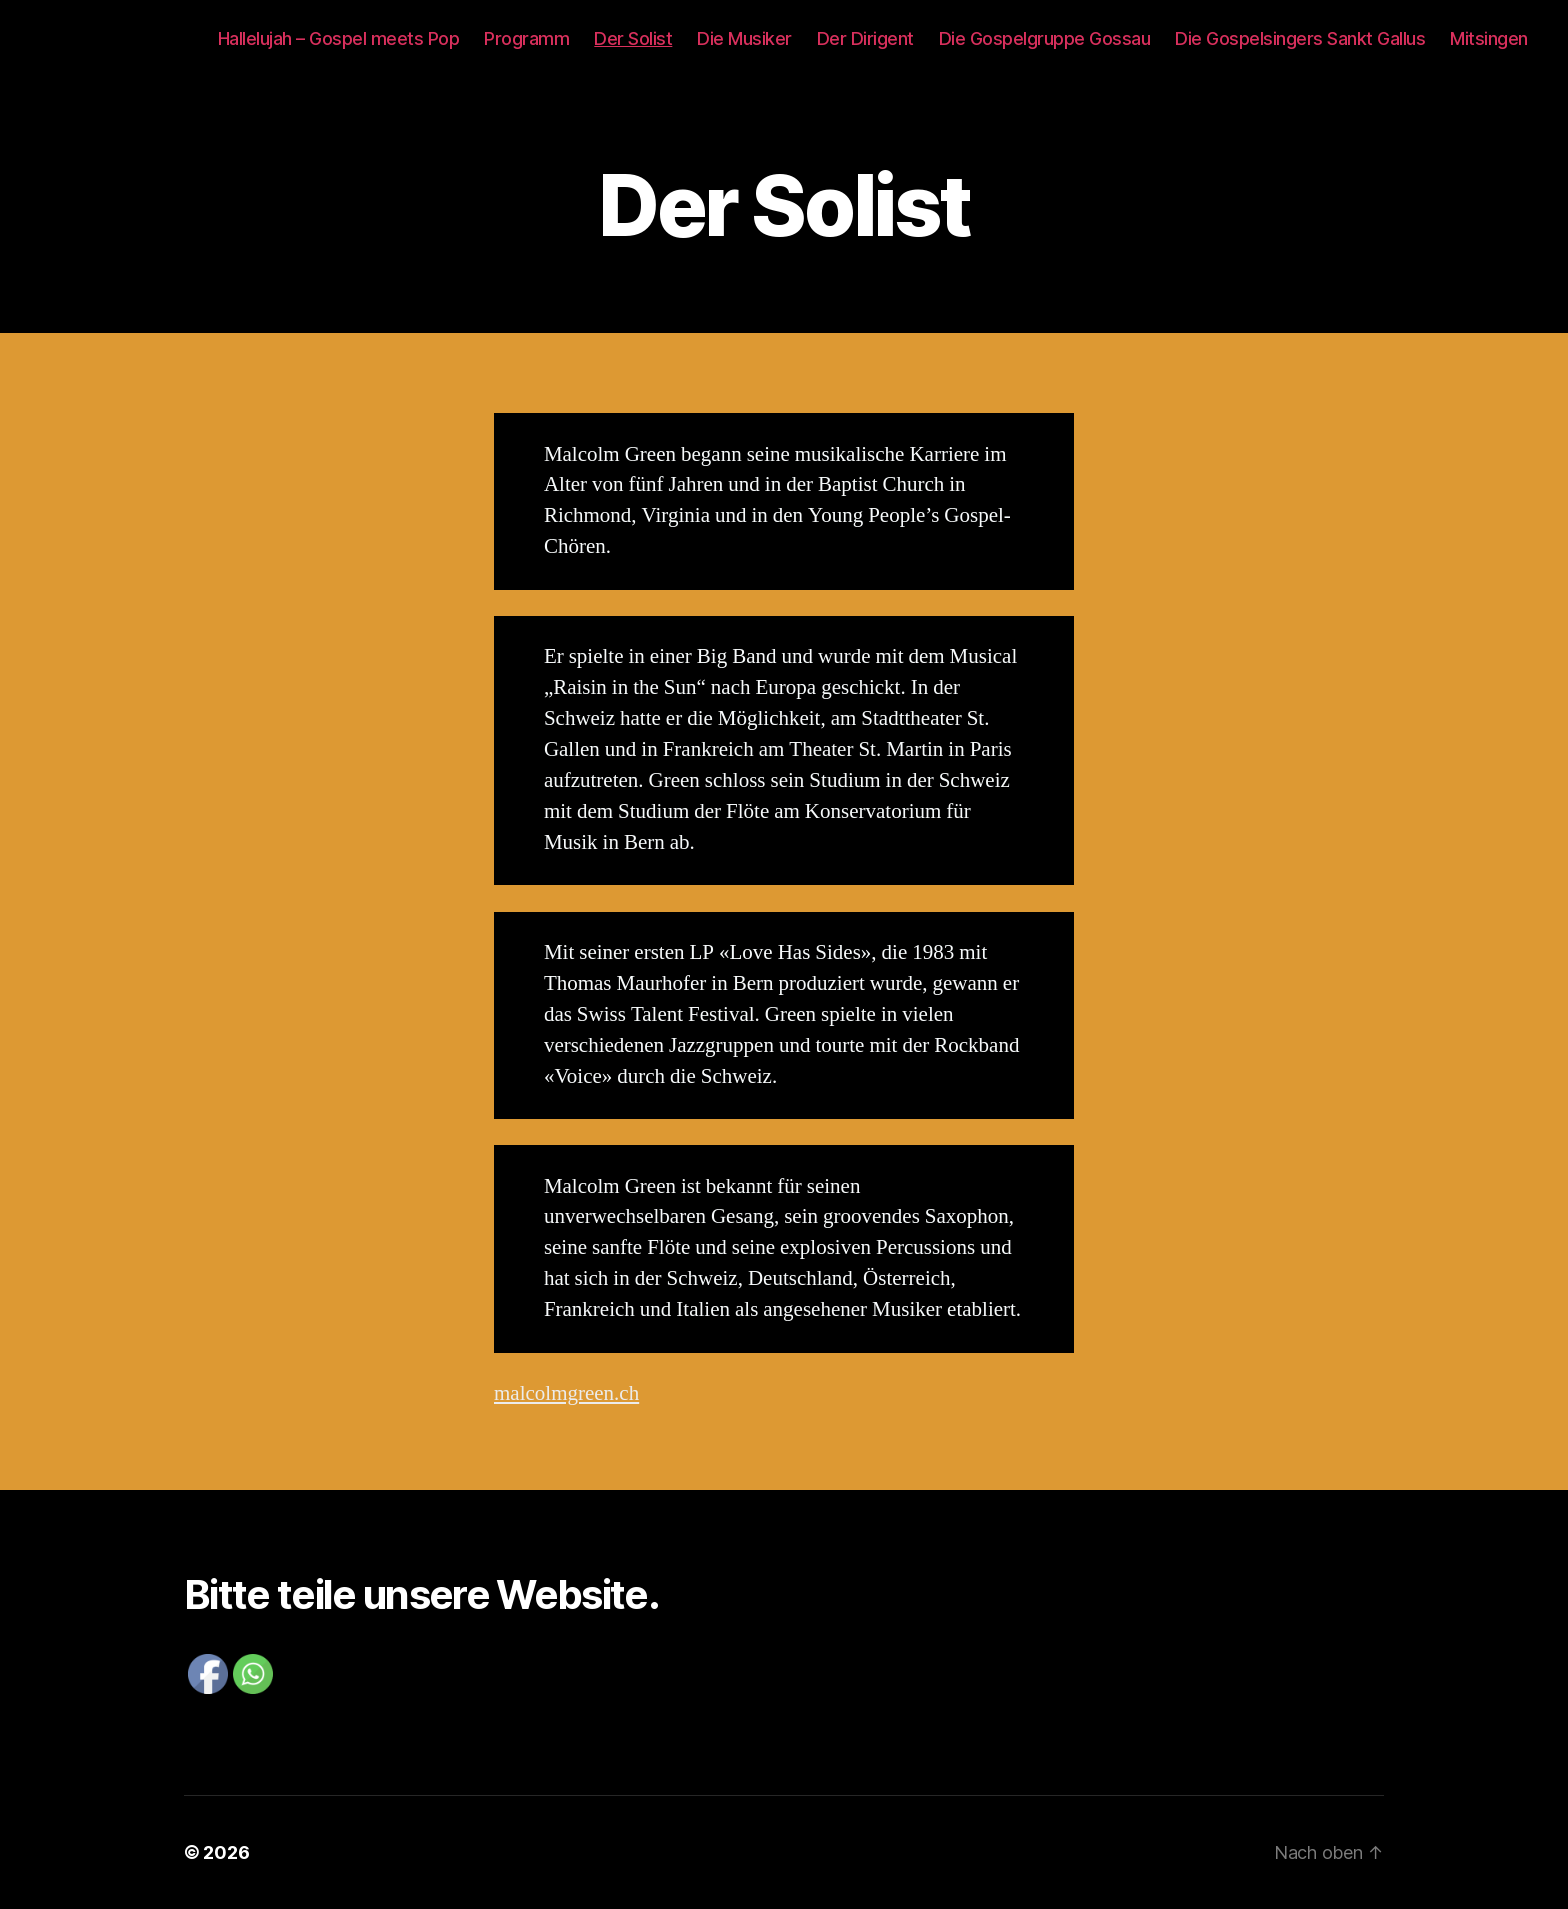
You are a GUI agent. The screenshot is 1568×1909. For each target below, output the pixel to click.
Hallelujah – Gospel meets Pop (339, 38)
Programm (526, 38)
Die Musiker (744, 38)
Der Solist (633, 38)
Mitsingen (1489, 38)
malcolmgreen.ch (566, 1393)
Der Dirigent (865, 38)
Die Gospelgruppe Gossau (1045, 38)
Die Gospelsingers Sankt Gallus (1300, 38)
